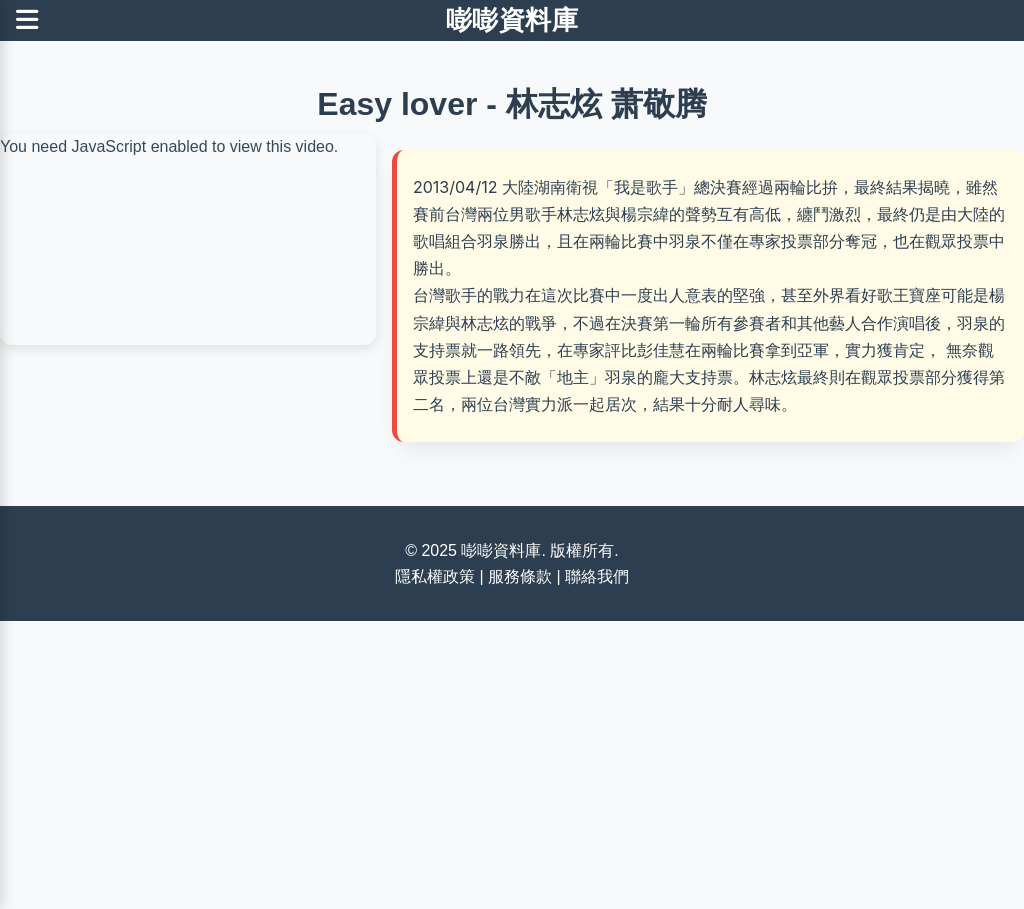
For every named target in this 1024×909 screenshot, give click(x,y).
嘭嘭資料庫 (512, 20)
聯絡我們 (597, 576)
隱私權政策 (435, 576)
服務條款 (520, 576)
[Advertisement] (512, 761)
